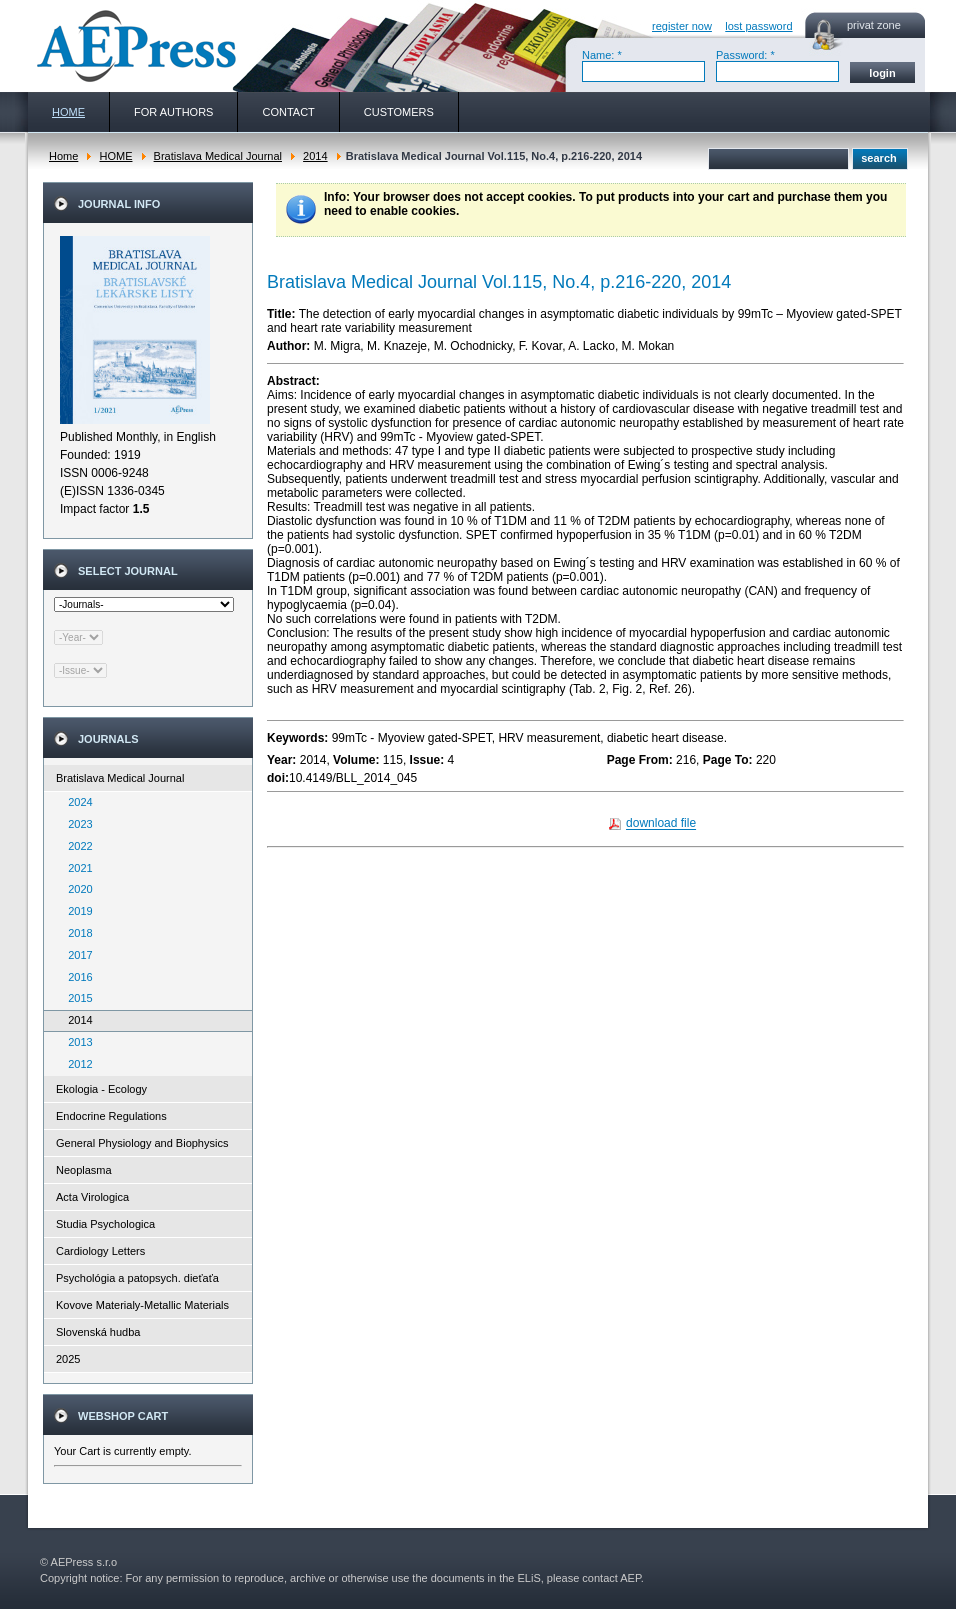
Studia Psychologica (105, 1224)
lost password (758, 26)
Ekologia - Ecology (101, 1089)
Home (63, 156)
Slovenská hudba (98, 1332)
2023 (76, 824)
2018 (76, 933)
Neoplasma (84, 1170)
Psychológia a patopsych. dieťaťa (137, 1278)
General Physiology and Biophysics (142, 1143)
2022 (76, 846)
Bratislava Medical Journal (218, 156)
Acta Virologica (92, 1197)
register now (682, 26)
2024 (76, 802)
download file (661, 824)
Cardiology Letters (100, 1251)
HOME (115, 156)
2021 (76, 868)
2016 (76, 977)
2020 (76, 889)
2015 (76, 998)
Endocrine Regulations (111, 1116)
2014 (315, 156)
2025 (68, 1359)
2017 (76, 955)
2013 (76, 1042)
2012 (76, 1064)
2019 (76, 911)
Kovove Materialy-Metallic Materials (142, 1305)
